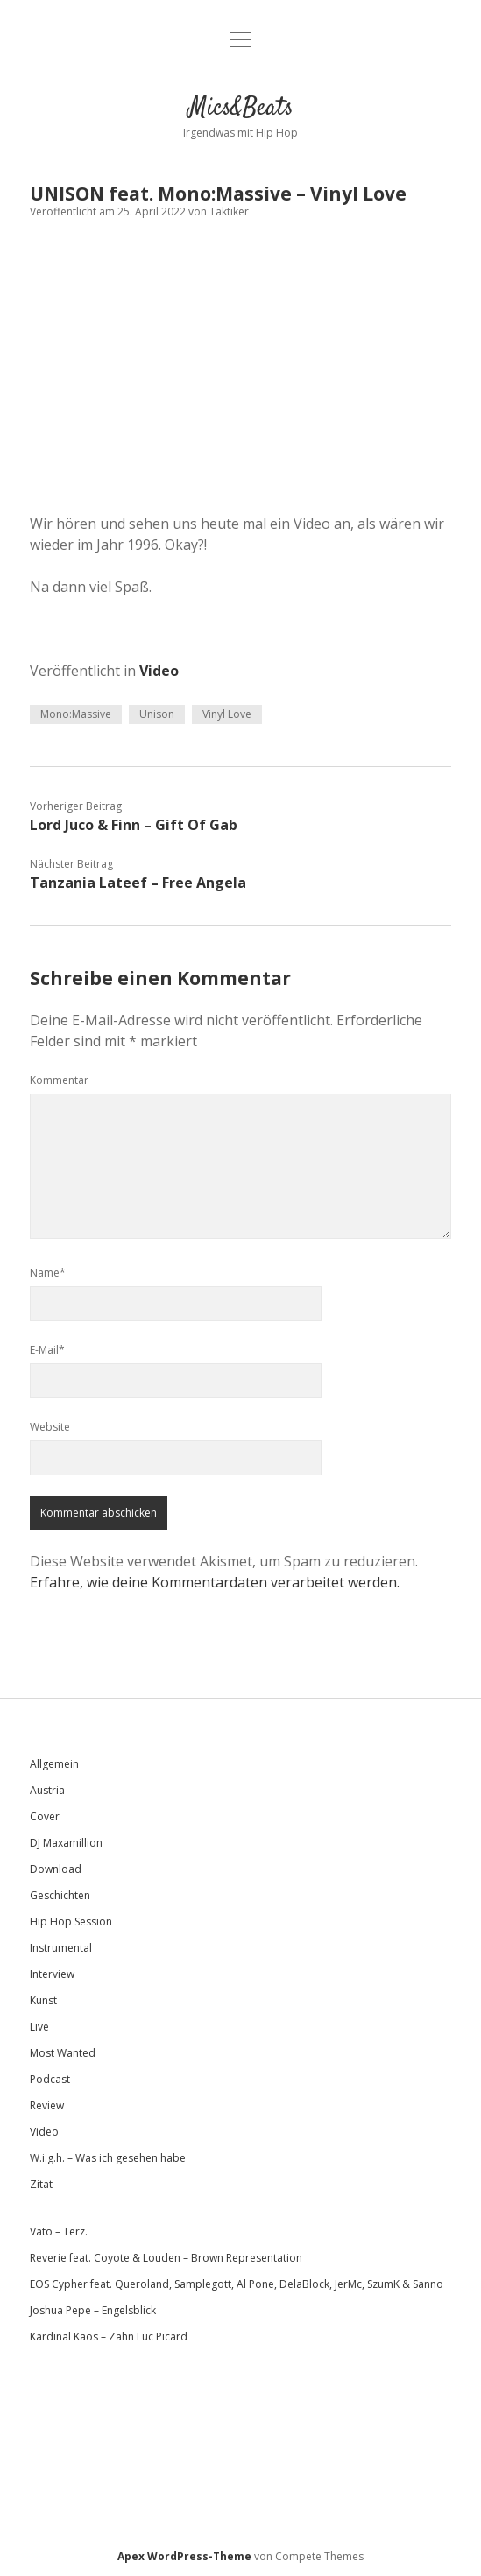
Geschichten (60, 1895)
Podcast (50, 2079)
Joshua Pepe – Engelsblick (93, 2310)
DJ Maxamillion (66, 1842)
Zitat (41, 2184)
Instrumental (61, 1947)
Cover (45, 1816)
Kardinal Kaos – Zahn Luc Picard (108, 2336)
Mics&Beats (241, 108)
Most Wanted (62, 2052)
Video (159, 670)
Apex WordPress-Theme (184, 2556)
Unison (156, 714)
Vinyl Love (226, 714)
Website (50, 1426)
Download (55, 1869)
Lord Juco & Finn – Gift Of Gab (133, 824)
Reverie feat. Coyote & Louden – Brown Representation (166, 2257)
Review (47, 2105)
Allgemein (54, 1763)
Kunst (43, 2000)
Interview (52, 1974)
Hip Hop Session (71, 1921)
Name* (48, 1272)
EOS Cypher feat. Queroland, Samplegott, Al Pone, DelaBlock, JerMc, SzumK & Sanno (236, 2284)
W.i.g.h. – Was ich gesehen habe (108, 2157)
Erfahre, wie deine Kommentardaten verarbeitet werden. (215, 1582)
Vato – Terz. (59, 2231)
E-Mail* (47, 1349)
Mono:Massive (75, 714)
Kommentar (59, 1080)
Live (39, 2026)
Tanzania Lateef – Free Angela (138, 882)
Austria (47, 1790)
